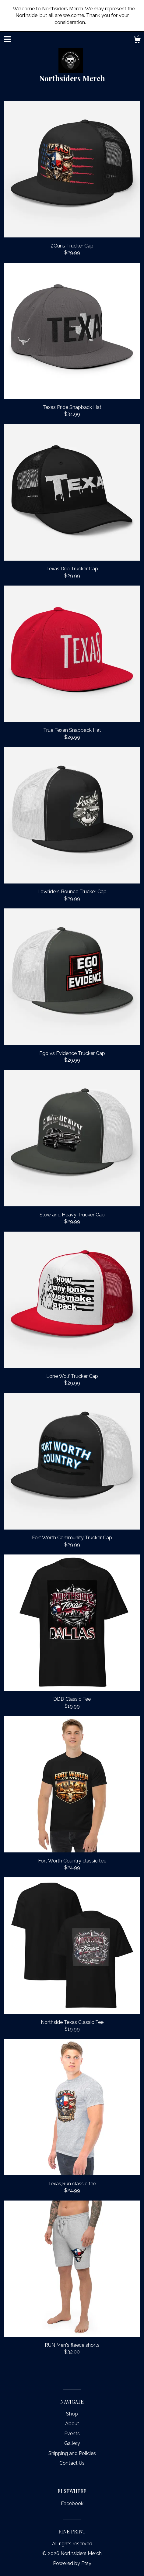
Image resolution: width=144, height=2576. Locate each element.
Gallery (72, 2443)
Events (72, 2433)
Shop (72, 2414)
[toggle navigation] (7, 39)
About (72, 2423)
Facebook (72, 2503)
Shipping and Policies (72, 2453)
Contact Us (72, 2463)
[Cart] (137, 40)
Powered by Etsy (72, 2563)
